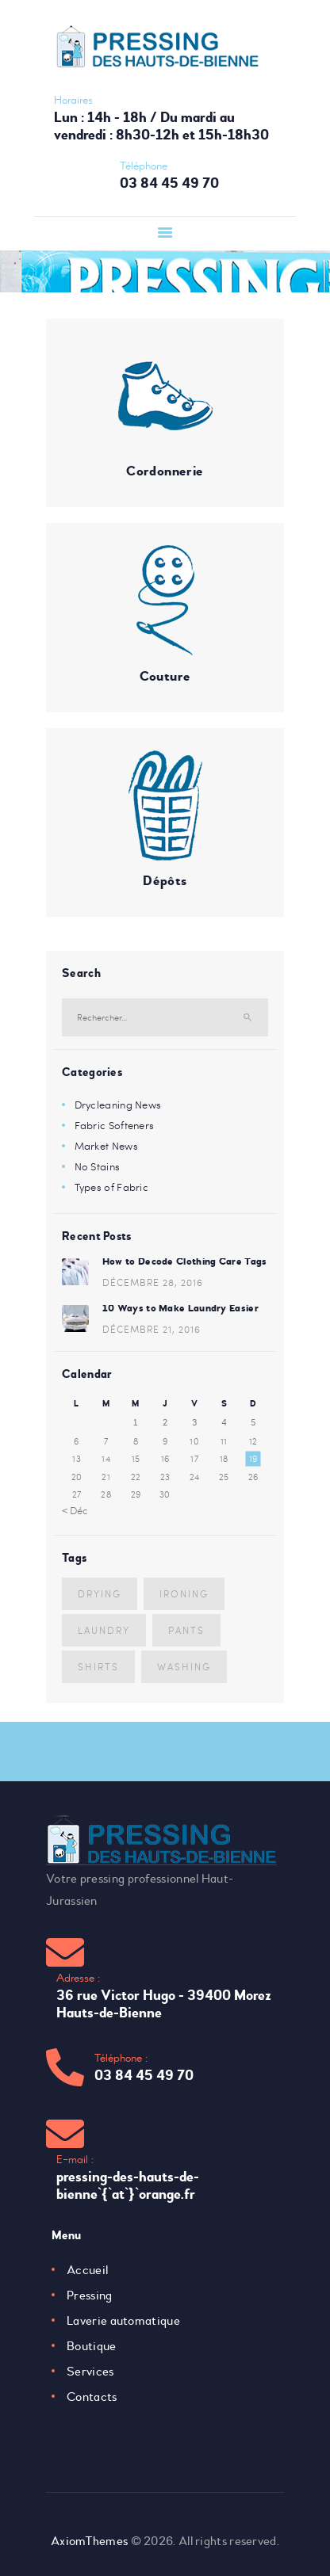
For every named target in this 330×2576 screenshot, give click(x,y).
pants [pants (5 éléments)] (186, 1630)
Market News (106, 1146)
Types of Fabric (112, 1187)
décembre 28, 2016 (152, 1282)
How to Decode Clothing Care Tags (184, 1261)
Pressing (89, 2295)
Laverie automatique (123, 2321)
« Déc (75, 1510)
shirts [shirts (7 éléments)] (98, 1666)
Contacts (92, 2397)
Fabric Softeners (115, 1125)
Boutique (91, 2346)
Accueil (87, 2270)
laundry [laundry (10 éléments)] (104, 1630)
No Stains (98, 1166)
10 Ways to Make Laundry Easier (180, 1308)
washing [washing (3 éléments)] (184, 1666)
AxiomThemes (89, 2541)
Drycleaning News (118, 1104)
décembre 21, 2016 (151, 1328)
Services (90, 2371)
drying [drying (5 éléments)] (99, 1593)
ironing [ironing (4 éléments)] (184, 1593)
